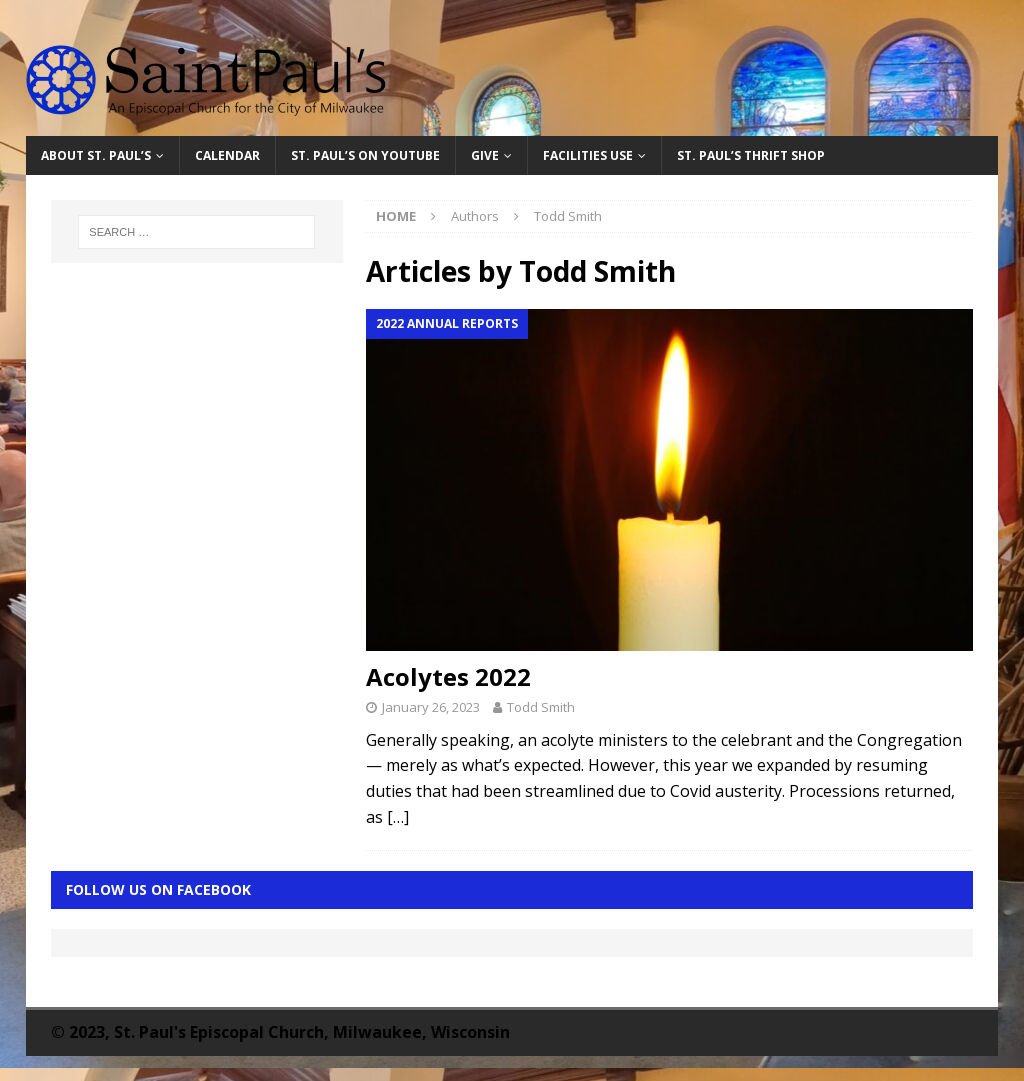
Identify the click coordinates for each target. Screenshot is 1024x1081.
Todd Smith (541, 707)
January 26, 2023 (431, 707)
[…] (398, 817)
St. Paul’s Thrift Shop (751, 155)
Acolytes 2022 (448, 676)
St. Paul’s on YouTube (365, 155)
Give (485, 155)
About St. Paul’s (96, 155)
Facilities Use (588, 155)
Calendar (227, 155)
